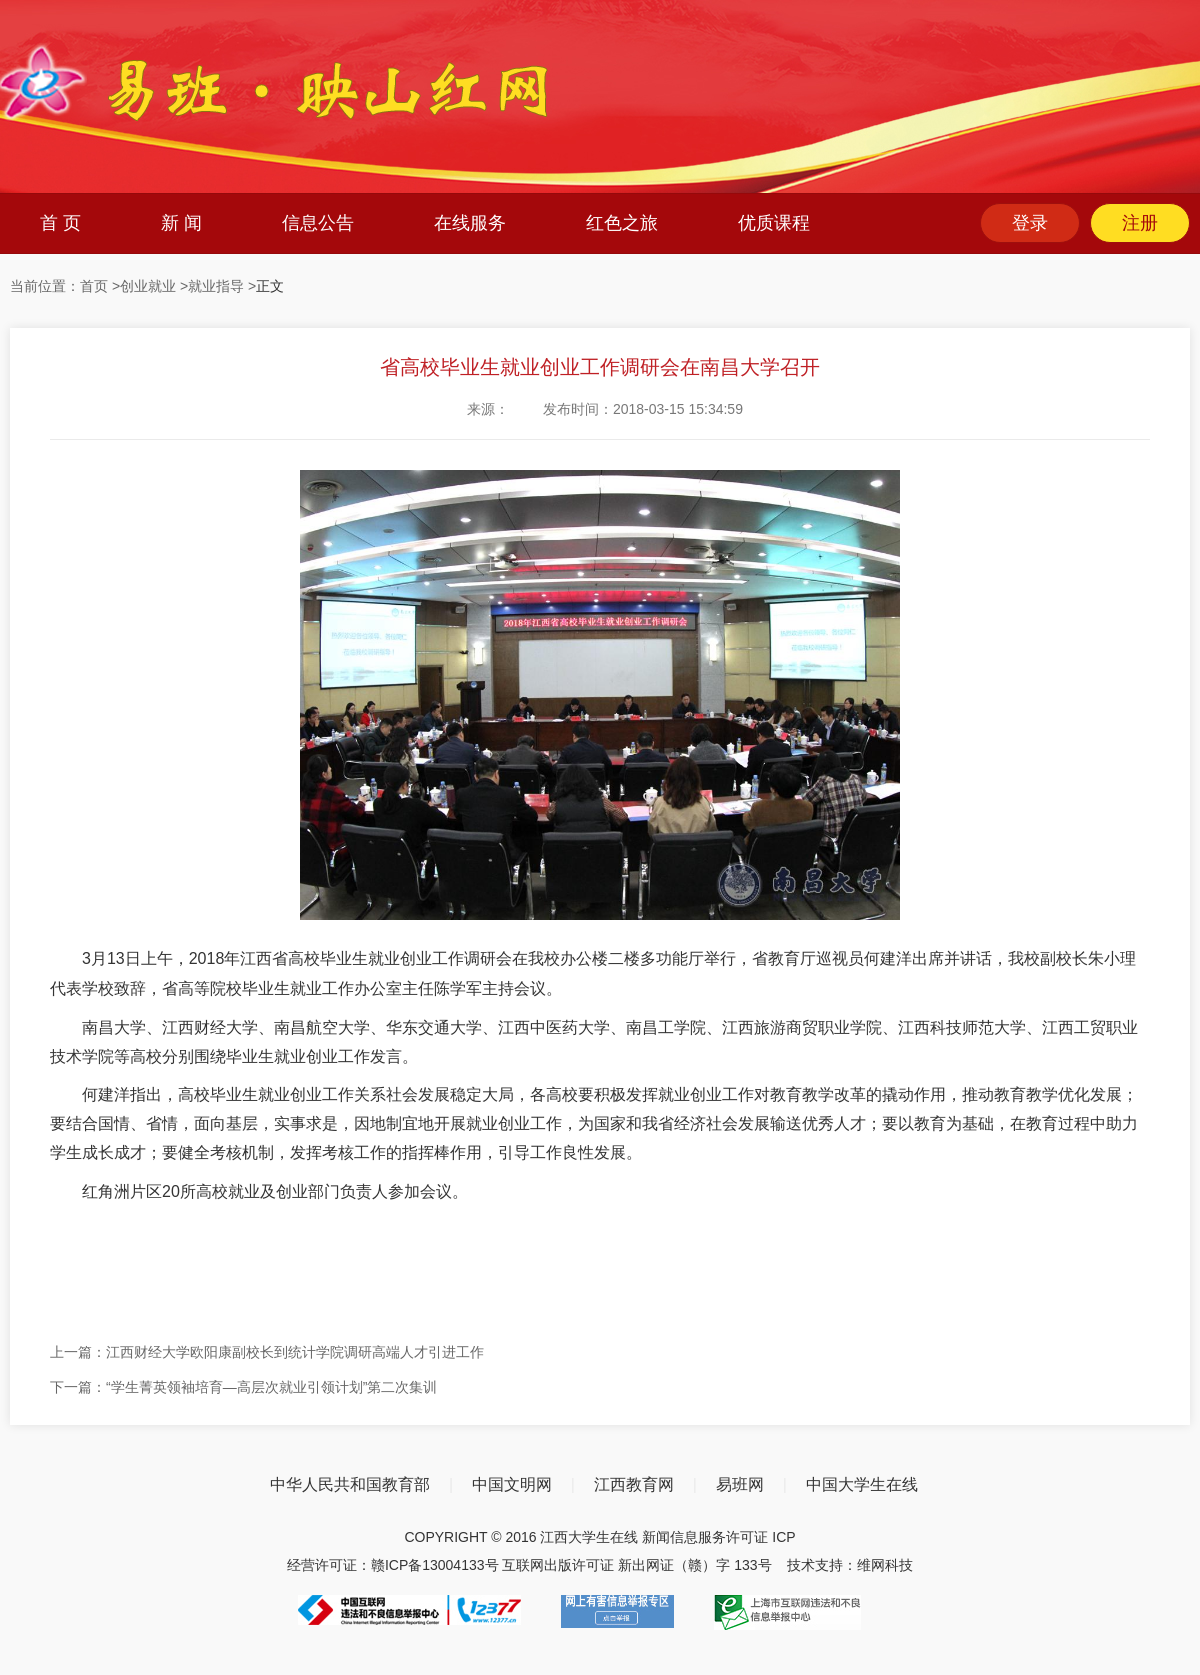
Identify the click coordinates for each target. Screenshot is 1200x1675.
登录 (1030, 223)
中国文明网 (512, 1484)
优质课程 (774, 223)
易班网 (740, 1484)
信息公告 (318, 223)
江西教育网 (634, 1484)
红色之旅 (622, 223)
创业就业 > (154, 286)
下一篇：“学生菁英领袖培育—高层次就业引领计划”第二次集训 (243, 1387)
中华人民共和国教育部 (350, 1484)
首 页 (60, 223)
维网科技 (885, 1565)
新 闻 (181, 223)
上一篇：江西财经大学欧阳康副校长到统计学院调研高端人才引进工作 (267, 1352)
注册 (1140, 223)
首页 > (100, 286)
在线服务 (470, 223)
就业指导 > (222, 286)
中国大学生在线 (862, 1484)
